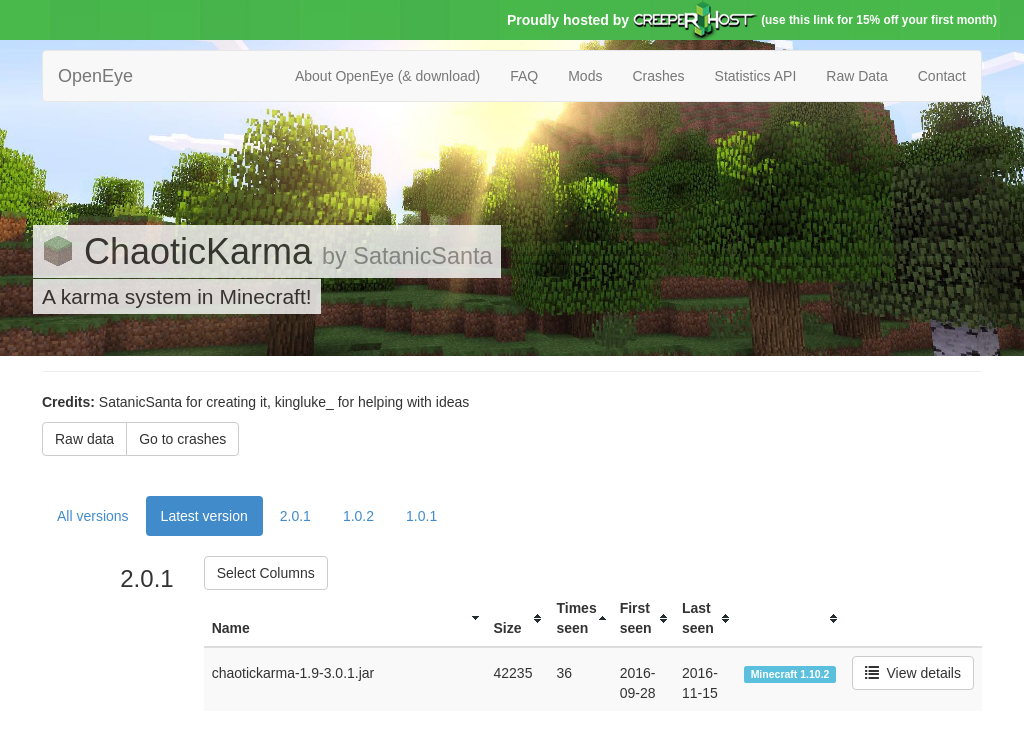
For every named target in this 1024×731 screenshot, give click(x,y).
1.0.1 (421, 516)
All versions (93, 516)
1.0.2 (358, 516)
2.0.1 (295, 516)
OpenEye (95, 76)
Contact (942, 76)
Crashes (658, 76)
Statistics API (756, 76)
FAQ (524, 76)
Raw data (84, 439)
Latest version (204, 516)
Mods (585, 76)
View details (913, 673)
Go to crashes (182, 439)
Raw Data (856, 76)
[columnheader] (345, 618)
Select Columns (266, 573)
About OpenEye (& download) (387, 76)
